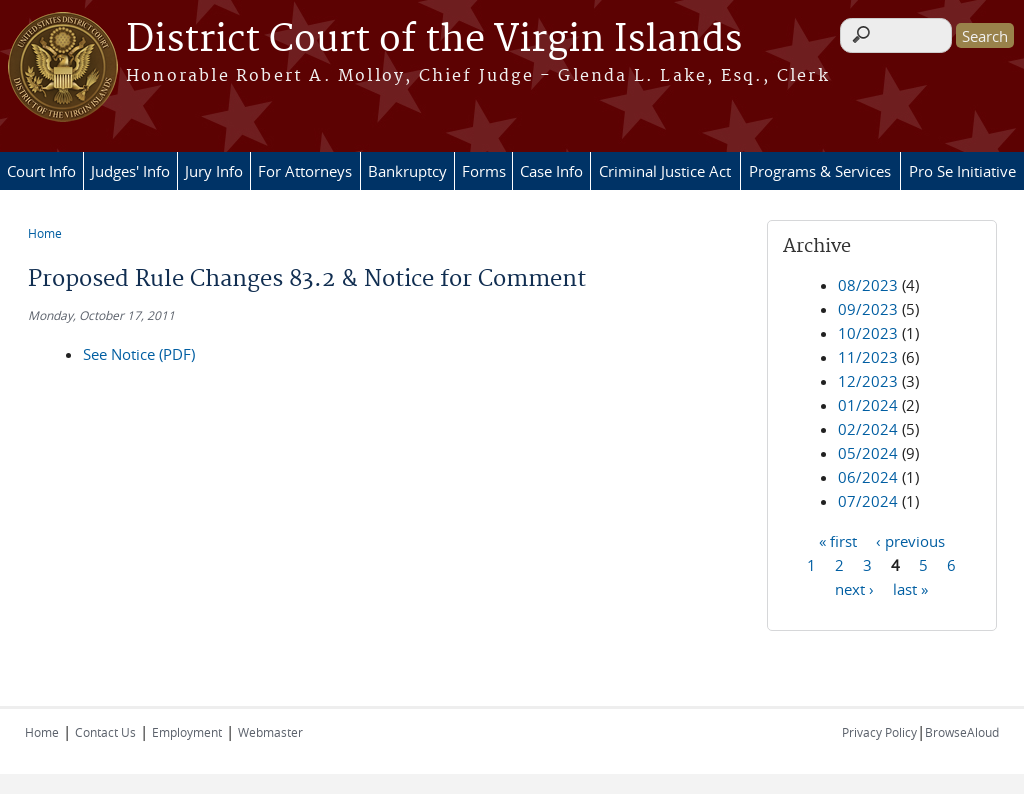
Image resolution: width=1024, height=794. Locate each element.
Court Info (41, 171)
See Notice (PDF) (139, 354)
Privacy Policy (879, 732)
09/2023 (868, 309)
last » (910, 588)
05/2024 (868, 453)
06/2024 (868, 477)
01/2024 (868, 405)
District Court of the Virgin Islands (434, 40)
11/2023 (868, 357)
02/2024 (868, 429)
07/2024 (868, 501)
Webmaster (270, 732)
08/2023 (868, 285)
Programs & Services (820, 171)
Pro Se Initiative (962, 171)
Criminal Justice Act (665, 171)
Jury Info (214, 171)
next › (854, 588)
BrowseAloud (962, 732)
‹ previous (910, 540)
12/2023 (868, 381)
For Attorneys (305, 171)
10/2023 (868, 333)
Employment (187, 732)
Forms (484, 171)
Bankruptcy (407, 171)
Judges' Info (130, 171)
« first (838, 540)
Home (45, 233)
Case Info (551, 171)
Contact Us (105, 732)
